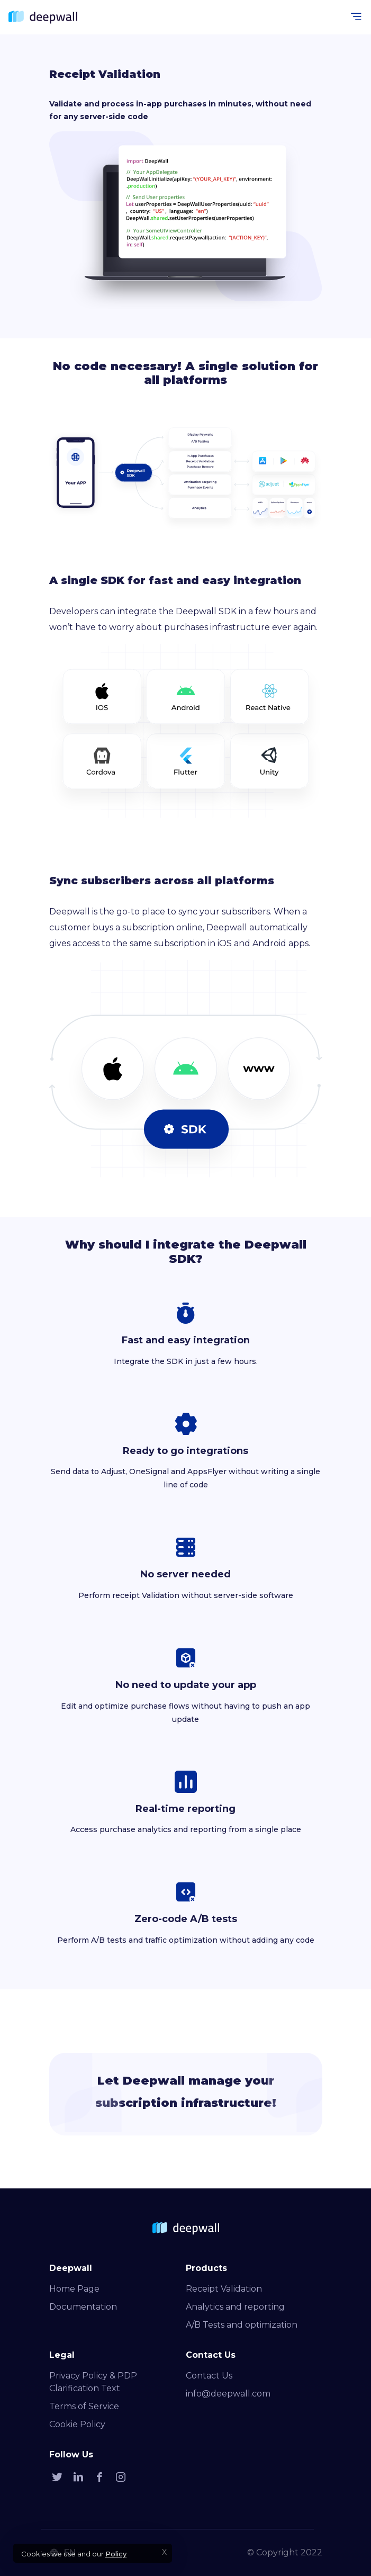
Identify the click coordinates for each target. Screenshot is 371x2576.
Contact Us (209, 2376)
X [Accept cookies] (164, 2552)
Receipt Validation (224, 2289)
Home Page (74, 2289)
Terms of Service (84, 2406)
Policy (115, 2554)
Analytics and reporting (235, 2307)
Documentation (83, 2307)
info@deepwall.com (228, 2394)
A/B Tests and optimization (241, 2325)
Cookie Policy (77, 2424)
